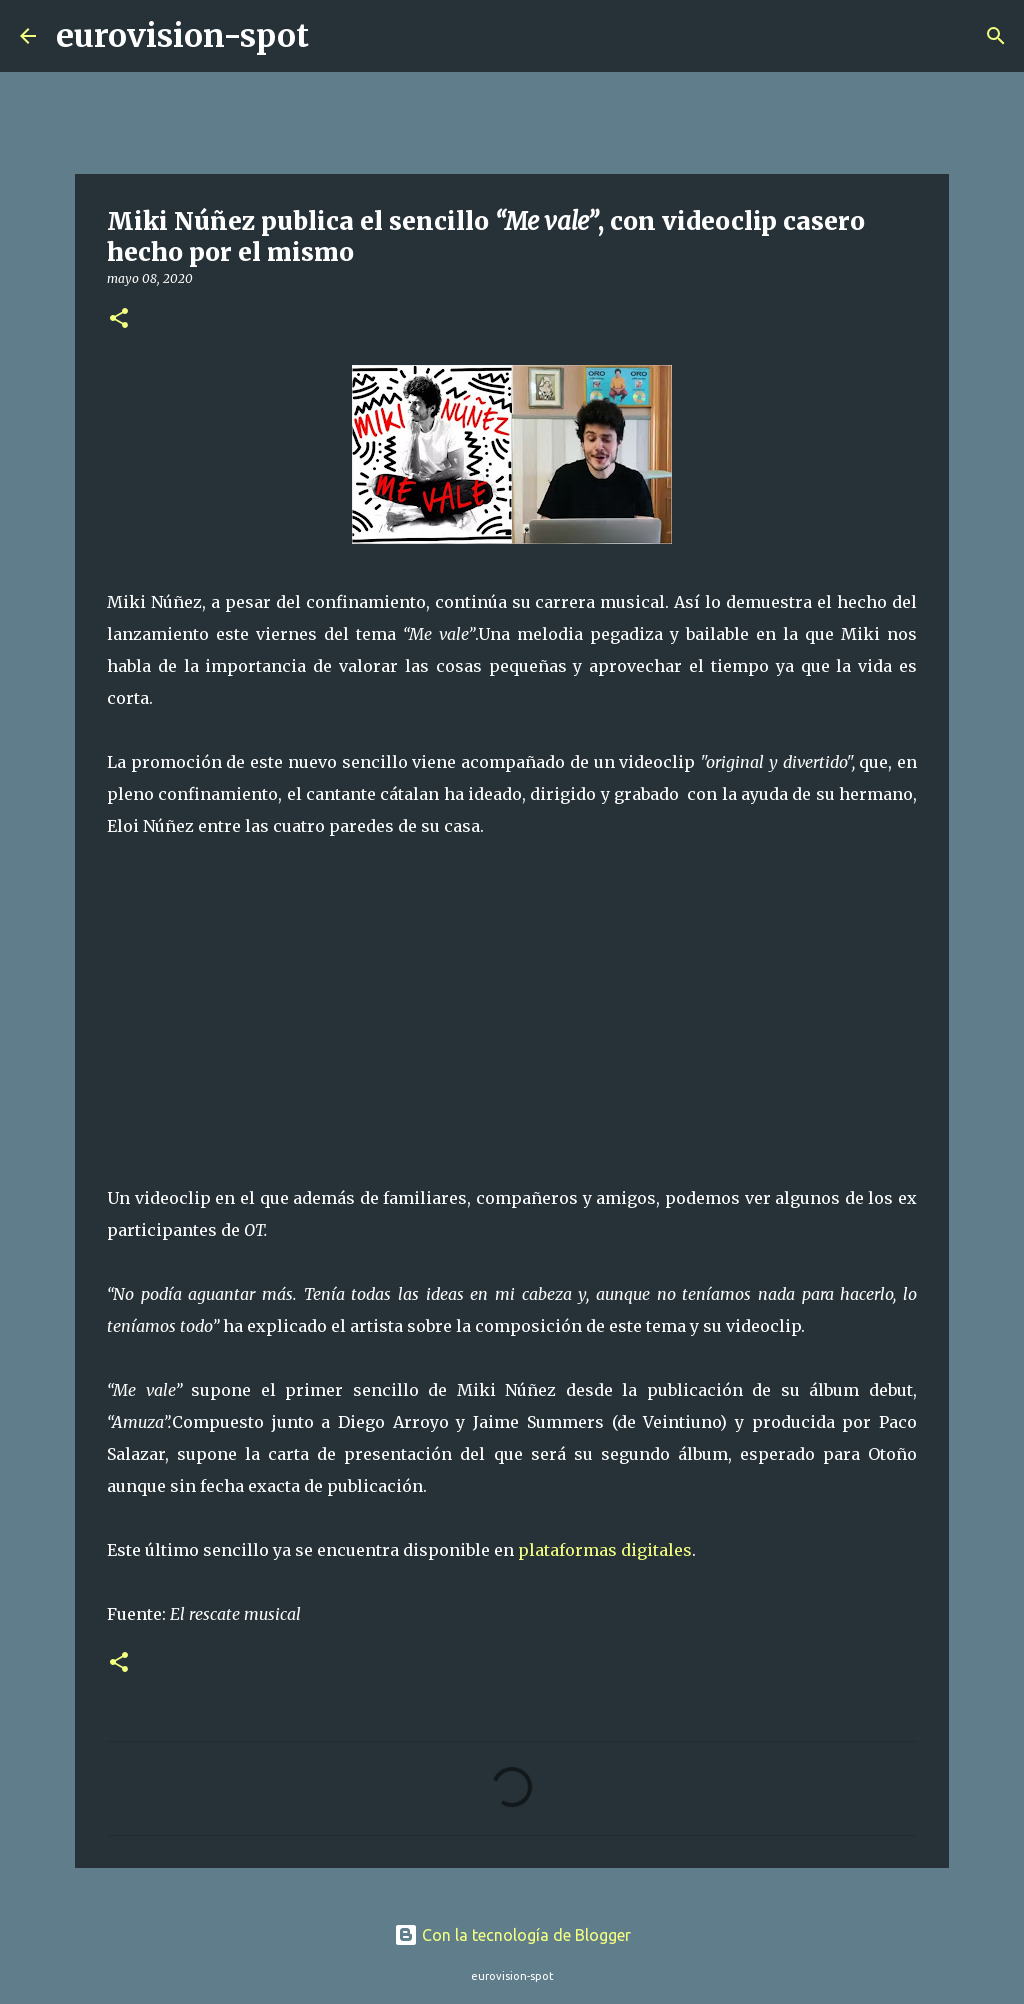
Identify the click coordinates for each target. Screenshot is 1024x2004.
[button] (119, 319)
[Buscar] (337, 36)
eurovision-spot (182, 36)
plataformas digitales (605, 1550)
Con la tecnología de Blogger (512, 1935)
